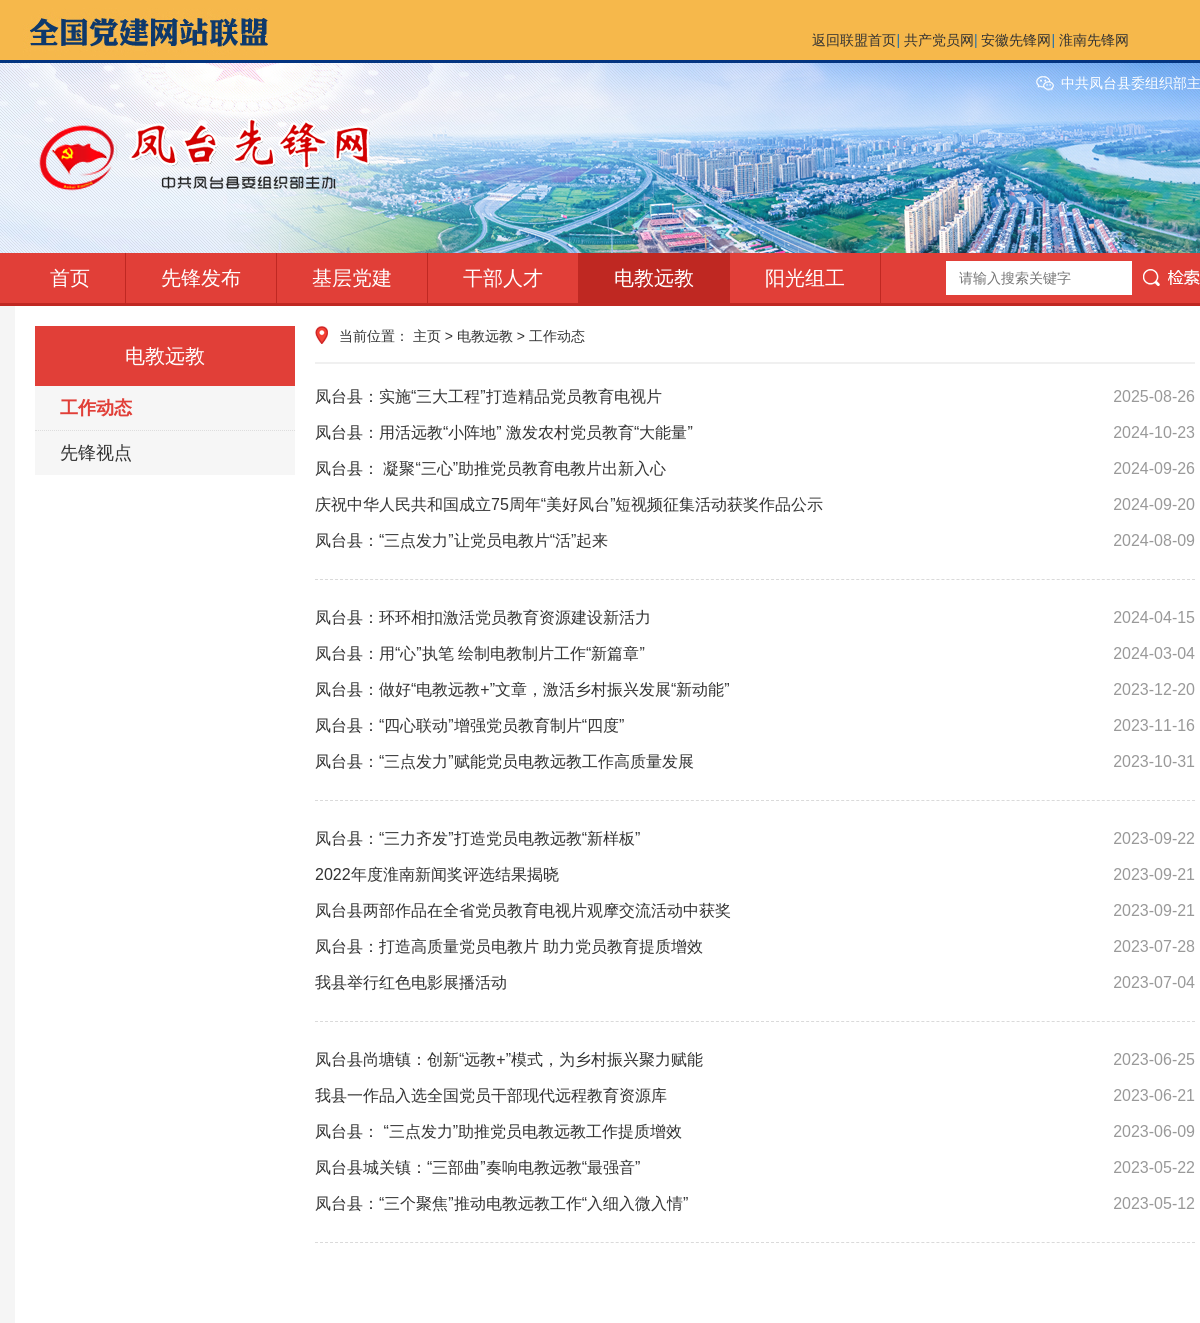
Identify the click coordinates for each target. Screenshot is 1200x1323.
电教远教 (654, 278)
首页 (70, 278)
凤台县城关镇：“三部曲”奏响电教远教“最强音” (755, 1168)
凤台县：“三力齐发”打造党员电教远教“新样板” (755, 839)
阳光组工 (805, 278)
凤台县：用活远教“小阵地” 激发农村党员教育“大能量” (755, 433)
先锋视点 (96, 453)
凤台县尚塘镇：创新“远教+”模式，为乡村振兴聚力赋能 (755, 1060)
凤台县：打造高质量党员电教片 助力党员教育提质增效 (755, 947)
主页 (427, 336)
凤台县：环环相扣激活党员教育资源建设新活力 (755, 618)
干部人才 (503, 278)
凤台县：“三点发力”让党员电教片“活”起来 (755, 541)
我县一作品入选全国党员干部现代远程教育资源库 (755, 1096)
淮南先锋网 (1094, 40)
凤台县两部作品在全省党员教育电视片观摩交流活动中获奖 (755, 911)
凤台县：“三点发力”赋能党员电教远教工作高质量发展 (755, 762)
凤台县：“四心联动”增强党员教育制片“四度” (755, 726)
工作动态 (96, 408)
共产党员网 (939, 40)
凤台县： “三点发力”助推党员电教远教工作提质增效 (755, 1132)
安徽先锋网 (1016, 40)
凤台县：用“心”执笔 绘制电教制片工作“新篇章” (755, 654)
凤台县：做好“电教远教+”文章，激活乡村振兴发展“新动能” (755, 690)
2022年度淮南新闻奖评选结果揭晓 (755, 875)
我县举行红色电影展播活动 (755, 983)
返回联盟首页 (854, 40)
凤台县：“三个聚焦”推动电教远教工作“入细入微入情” (755, 1204)
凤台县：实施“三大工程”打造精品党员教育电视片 (755, 397)
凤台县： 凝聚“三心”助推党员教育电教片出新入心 (755, 469)
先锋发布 (201, 278)
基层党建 (352, 278)
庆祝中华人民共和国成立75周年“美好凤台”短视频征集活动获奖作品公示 (755, 505)
